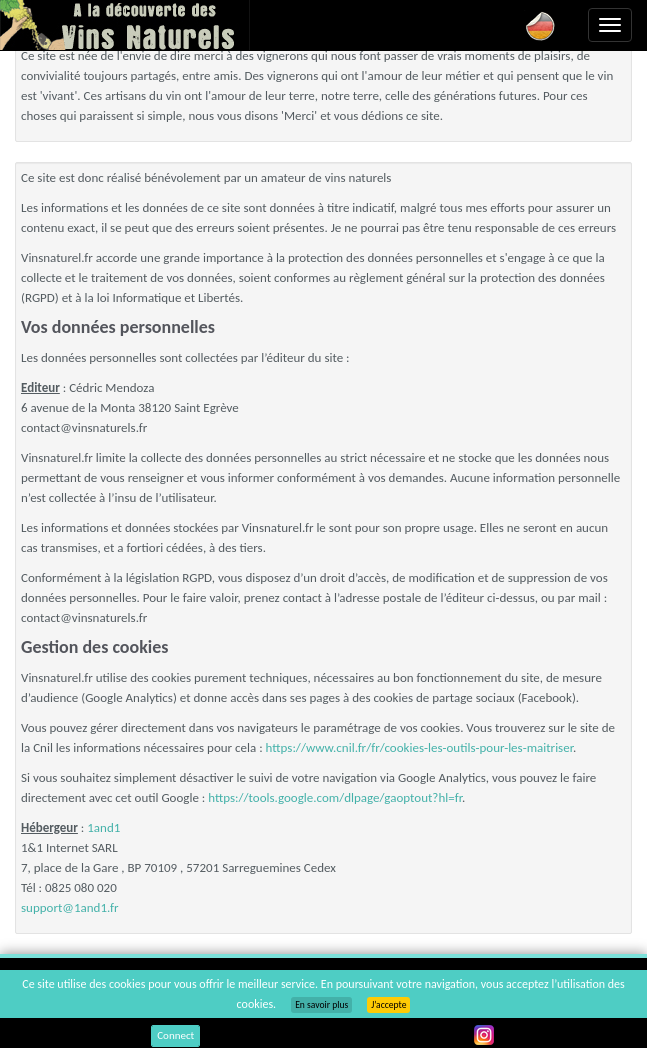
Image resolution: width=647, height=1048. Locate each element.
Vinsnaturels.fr (125, 25)
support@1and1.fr (70, 907)
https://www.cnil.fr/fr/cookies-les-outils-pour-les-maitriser (419, 747)
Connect (175, 1035)
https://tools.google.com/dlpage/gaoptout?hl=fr (335, 797)
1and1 (103, 827)
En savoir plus (321, 1005)
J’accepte (388, 1005)
